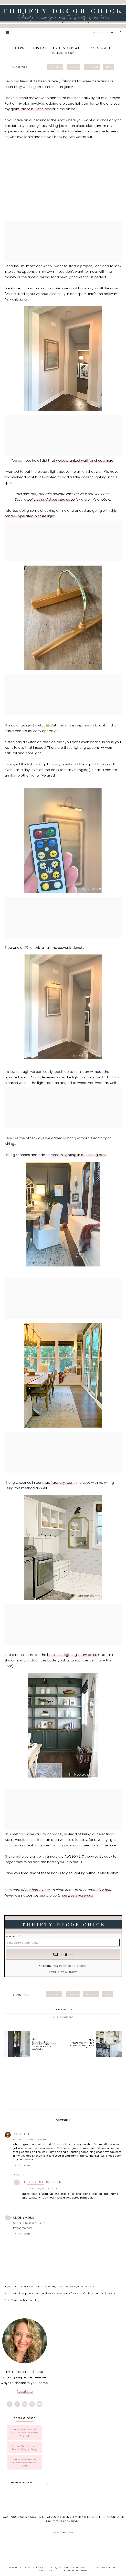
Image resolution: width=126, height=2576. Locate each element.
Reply (18, 2165)
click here (104, 1890)
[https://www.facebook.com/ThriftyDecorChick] (94, 32)
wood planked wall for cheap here (84, 460)
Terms (60, 1972)
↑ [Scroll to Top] (63, 2554)
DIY (53, 2017)
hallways (60, 2017)
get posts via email (77, 1895)
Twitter (74, 66)
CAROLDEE (21, 2134)
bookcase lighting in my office (72, 1654)
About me (25, 2391)
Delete (26, 2165)
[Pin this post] (92, 67)
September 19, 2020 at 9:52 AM (29, 2139)
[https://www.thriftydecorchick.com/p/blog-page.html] (98, 32)
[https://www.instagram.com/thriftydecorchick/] (103, 32)
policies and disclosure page (50, 499)
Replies (20, 2175)
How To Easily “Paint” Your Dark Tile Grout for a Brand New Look (24, 2432)
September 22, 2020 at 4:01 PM (29, 2223)
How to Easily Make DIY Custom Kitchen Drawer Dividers (24, 2462)
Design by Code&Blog (75, 2570)
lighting (69, 2017)
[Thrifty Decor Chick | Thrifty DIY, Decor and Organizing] (63, 25)
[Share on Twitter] (73, 67)
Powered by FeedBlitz (73, 1966)
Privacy (72, 1972)
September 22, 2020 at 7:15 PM (42, 2189)
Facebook (56, 66)
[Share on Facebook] (55, 67)
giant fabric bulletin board (33, 109)
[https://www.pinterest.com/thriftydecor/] (107, 32)
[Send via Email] (108, 67)
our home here (37, 1890)
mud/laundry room (58, 1482)
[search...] (120, 32)
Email (109, 66)
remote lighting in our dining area (79, 1155)
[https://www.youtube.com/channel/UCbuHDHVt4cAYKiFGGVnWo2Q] (112, 32)
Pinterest (92, 66)
